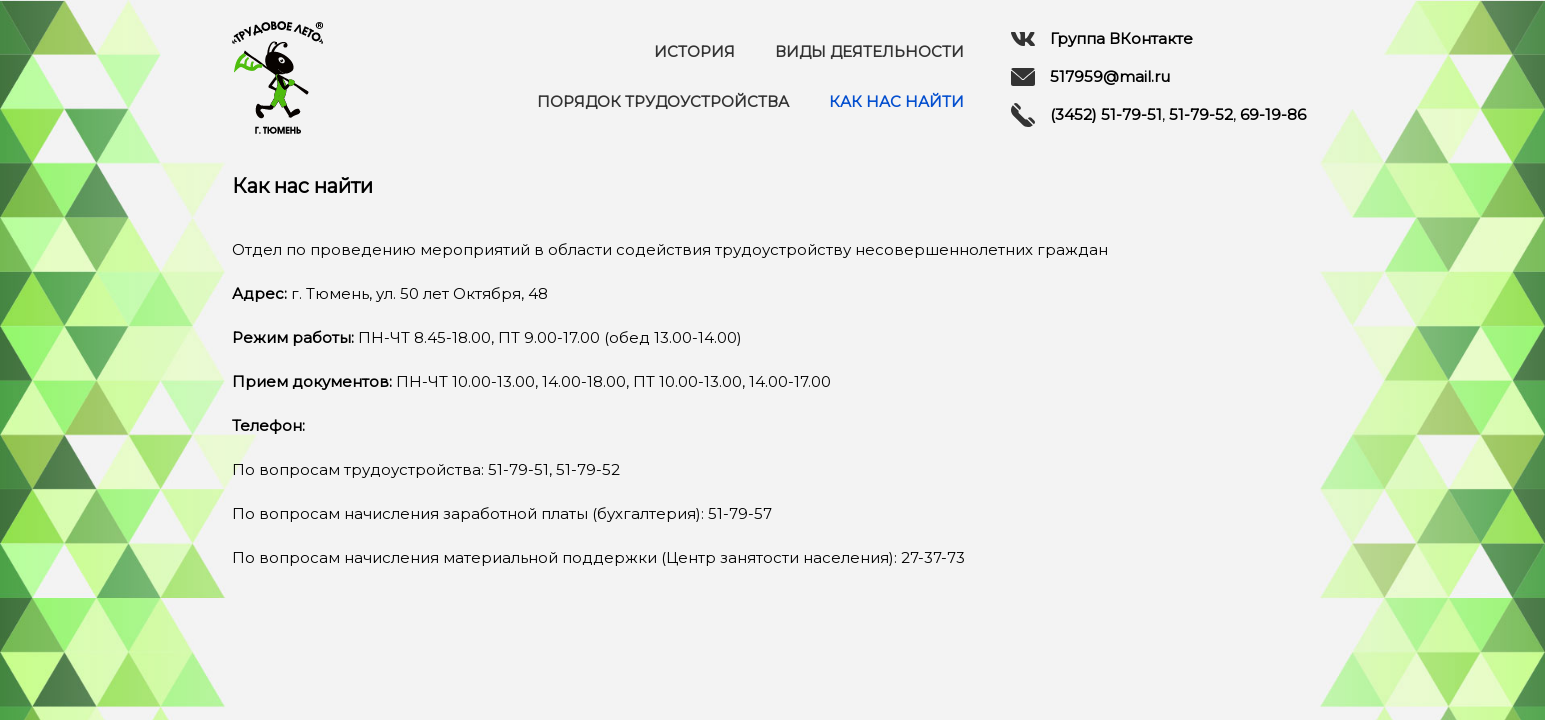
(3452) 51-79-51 (1106, 114)
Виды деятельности (869, 51)
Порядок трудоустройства (663, 101)
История (694, 51)
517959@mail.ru (1090, 77)
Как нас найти (896, 101)
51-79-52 (1201, 114)
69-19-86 (1273, 114)
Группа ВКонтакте (1102, 39)
